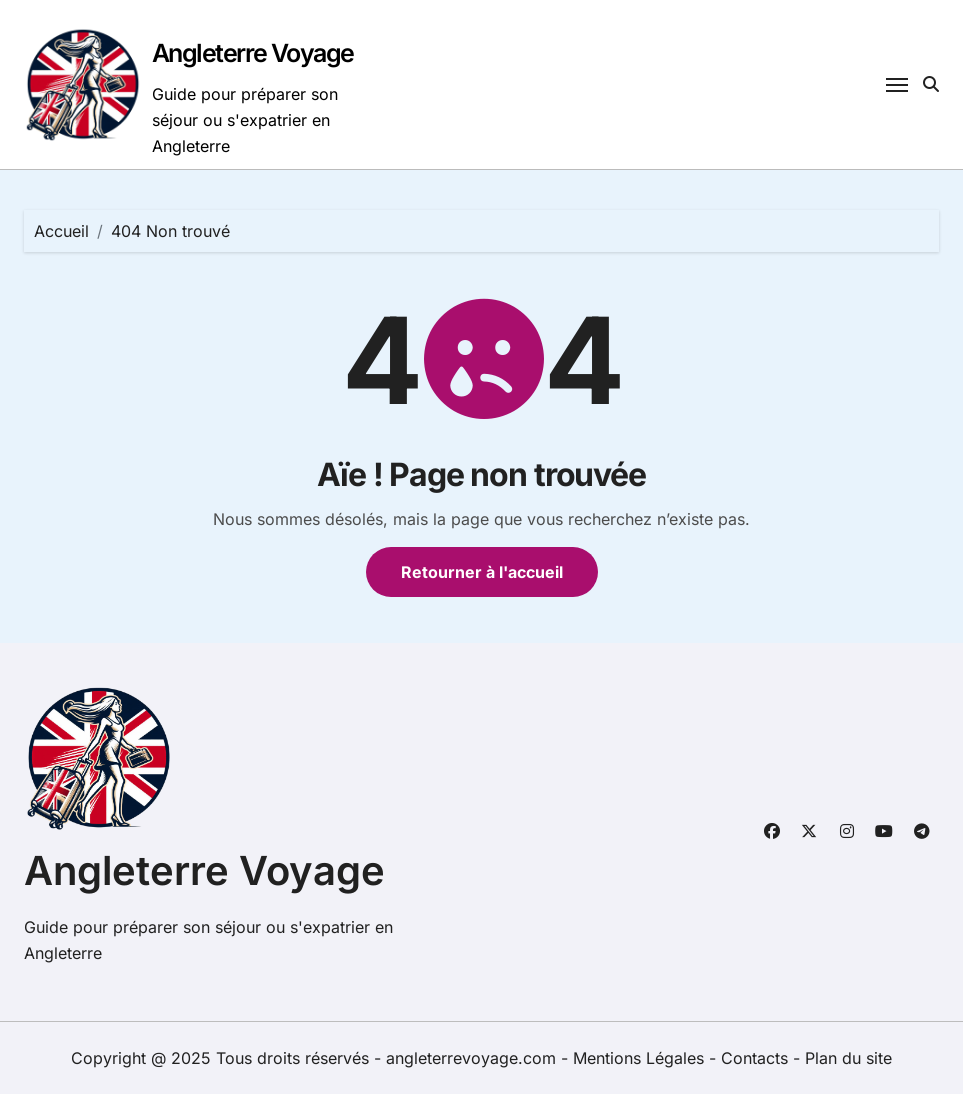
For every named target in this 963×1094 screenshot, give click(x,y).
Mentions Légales (641, 1058)
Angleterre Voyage (253, 53)
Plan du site (848, 1058)
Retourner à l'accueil (482, 572)
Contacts (754, 1058)
